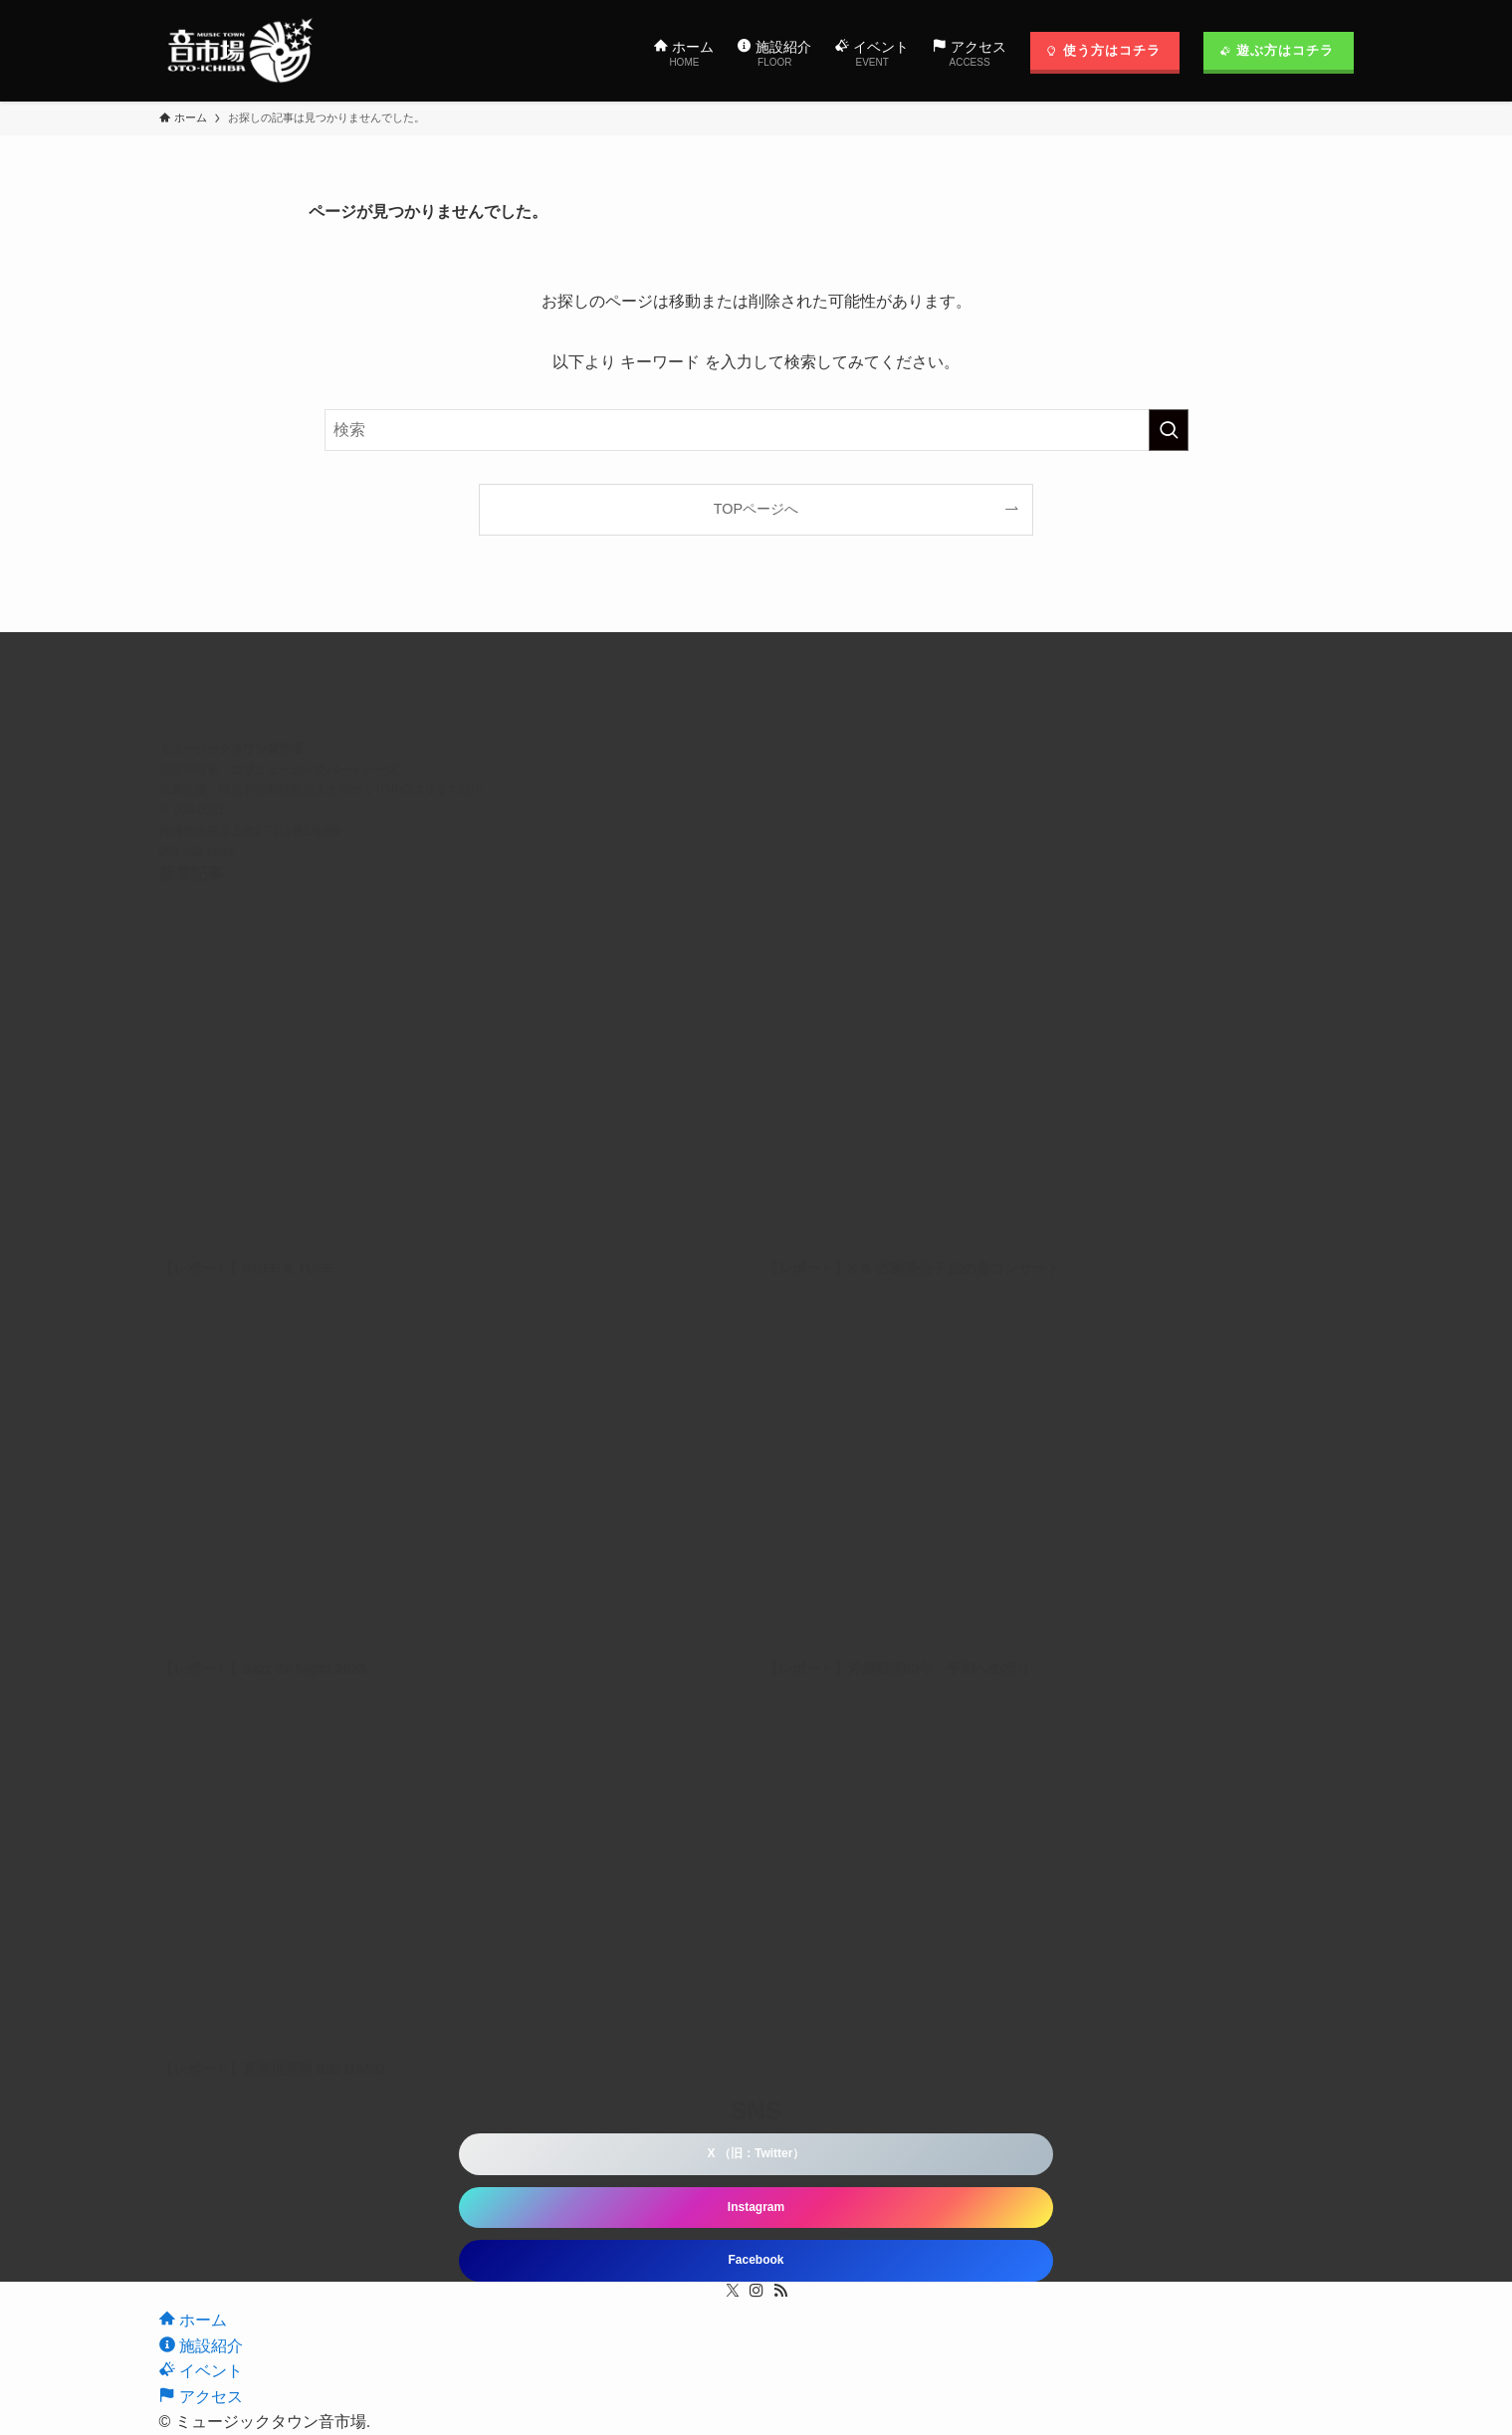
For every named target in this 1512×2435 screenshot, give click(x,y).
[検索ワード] (756, 430)
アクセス (201, 2396)
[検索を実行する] (1168, 430)
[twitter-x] (733, 2291)
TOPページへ (756, 509)
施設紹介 (201, 2345)
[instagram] (756, 2291)
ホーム (193, 2320)
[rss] (780, 2291)
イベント (201, 2370)
